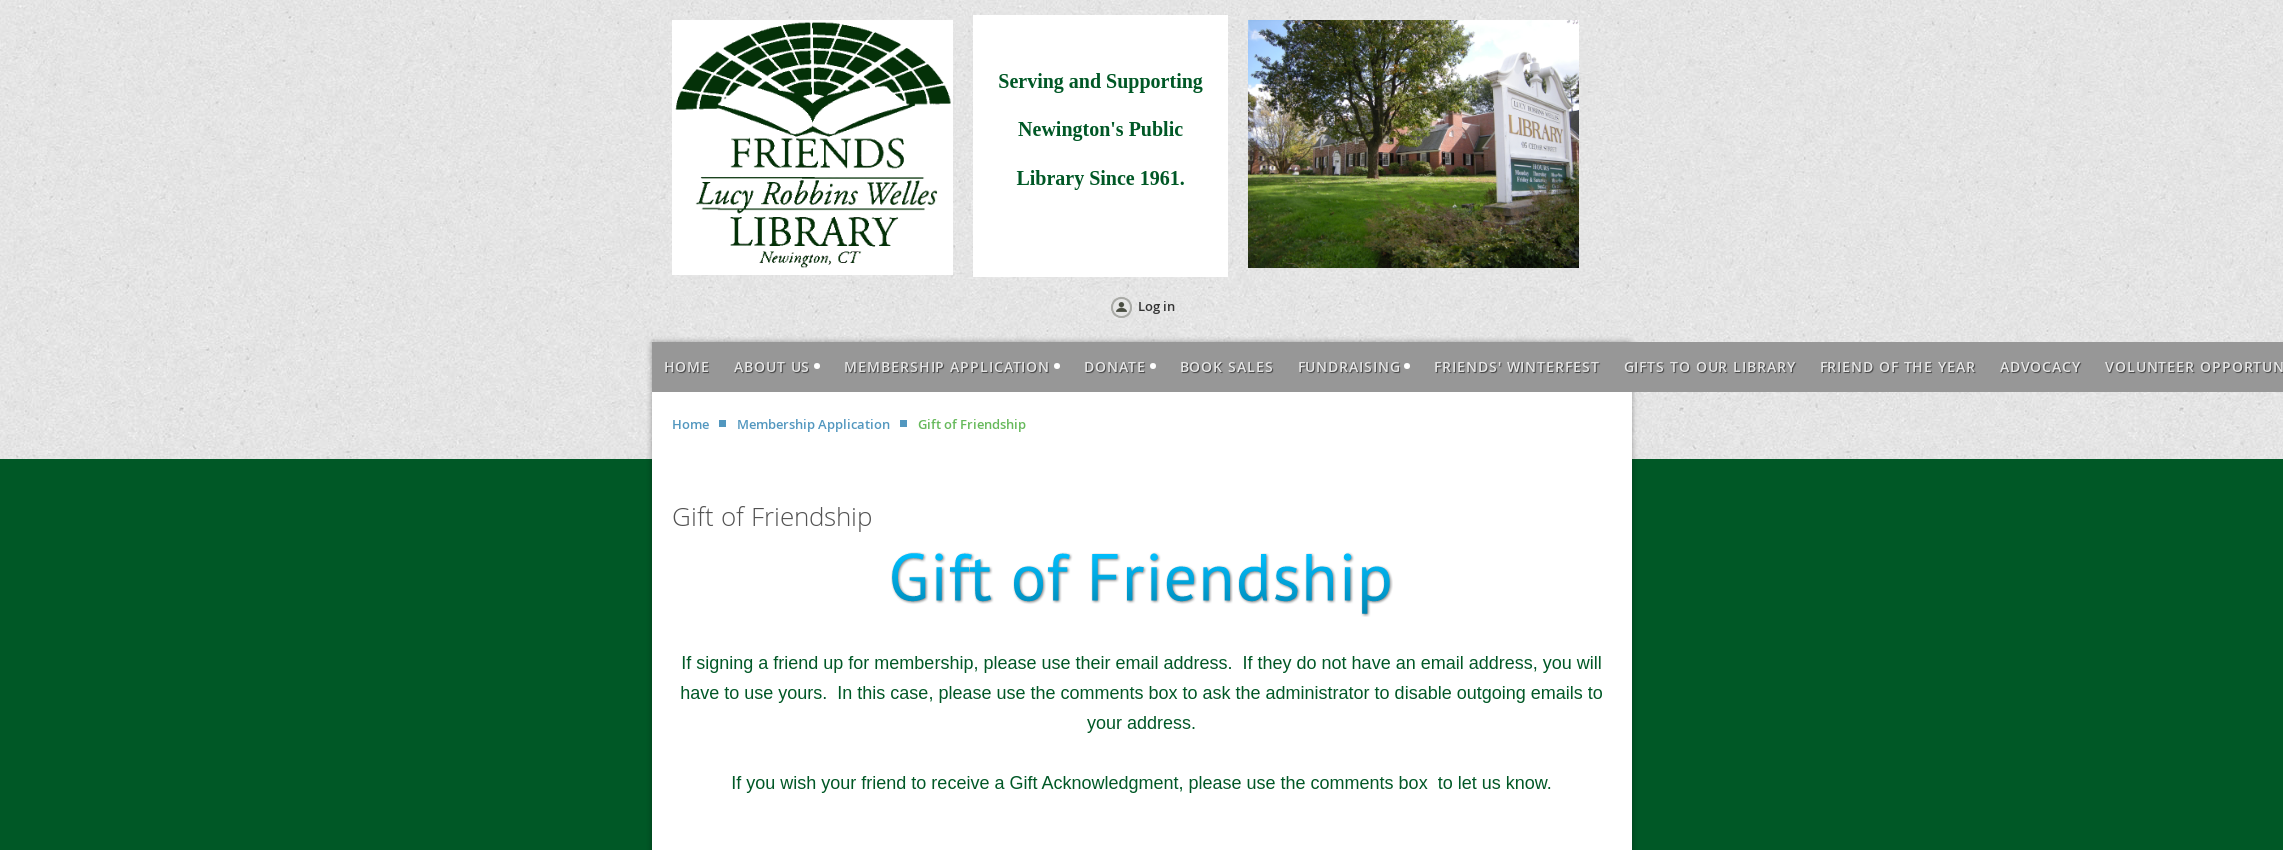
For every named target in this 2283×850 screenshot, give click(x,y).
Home (690, 424)
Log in (1156, 306)
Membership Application (813, 424)
